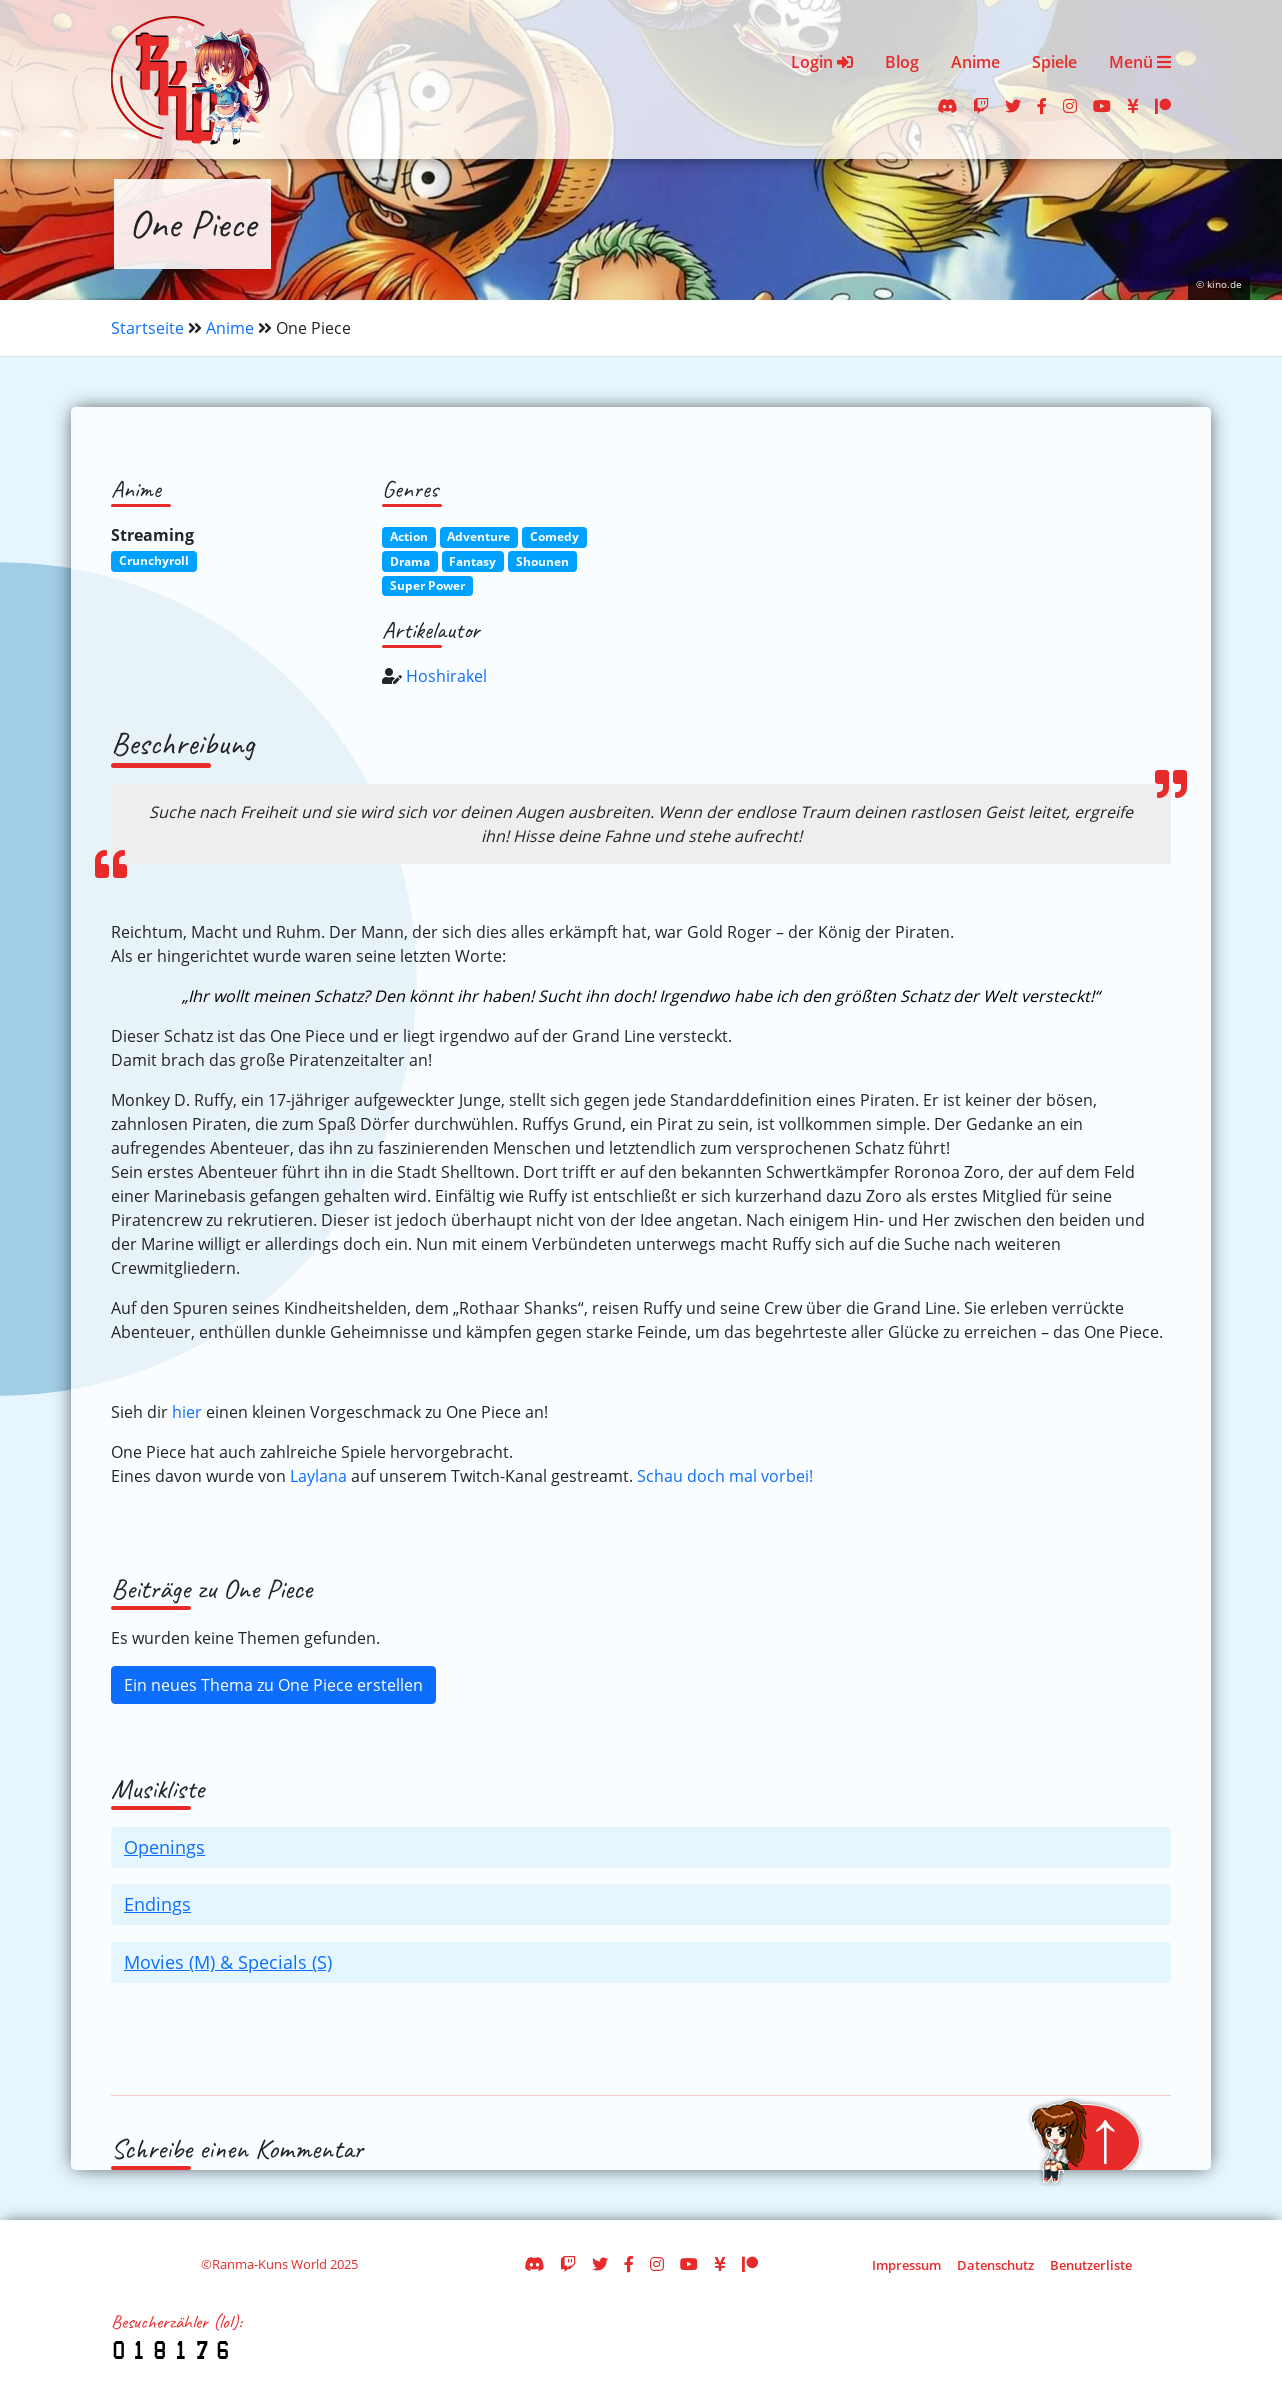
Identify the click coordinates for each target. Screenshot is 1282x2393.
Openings (164, 1847)
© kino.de (1219, 284)
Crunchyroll (154, 560)
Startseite (147, 328)
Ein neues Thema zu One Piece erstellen (273, 1685)
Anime (975, 62)
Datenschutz (995, 2265)
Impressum (906, 2265)
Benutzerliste (1091, 2265)
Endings (157, 1904)
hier (187, 1412)
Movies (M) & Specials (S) (228, 1962)
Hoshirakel (446, 676)
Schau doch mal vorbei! (725, 1476)
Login (822, 62)
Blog (902, 62)
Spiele (1054, 62)
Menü (1140, 62)
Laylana (318, 1476)
